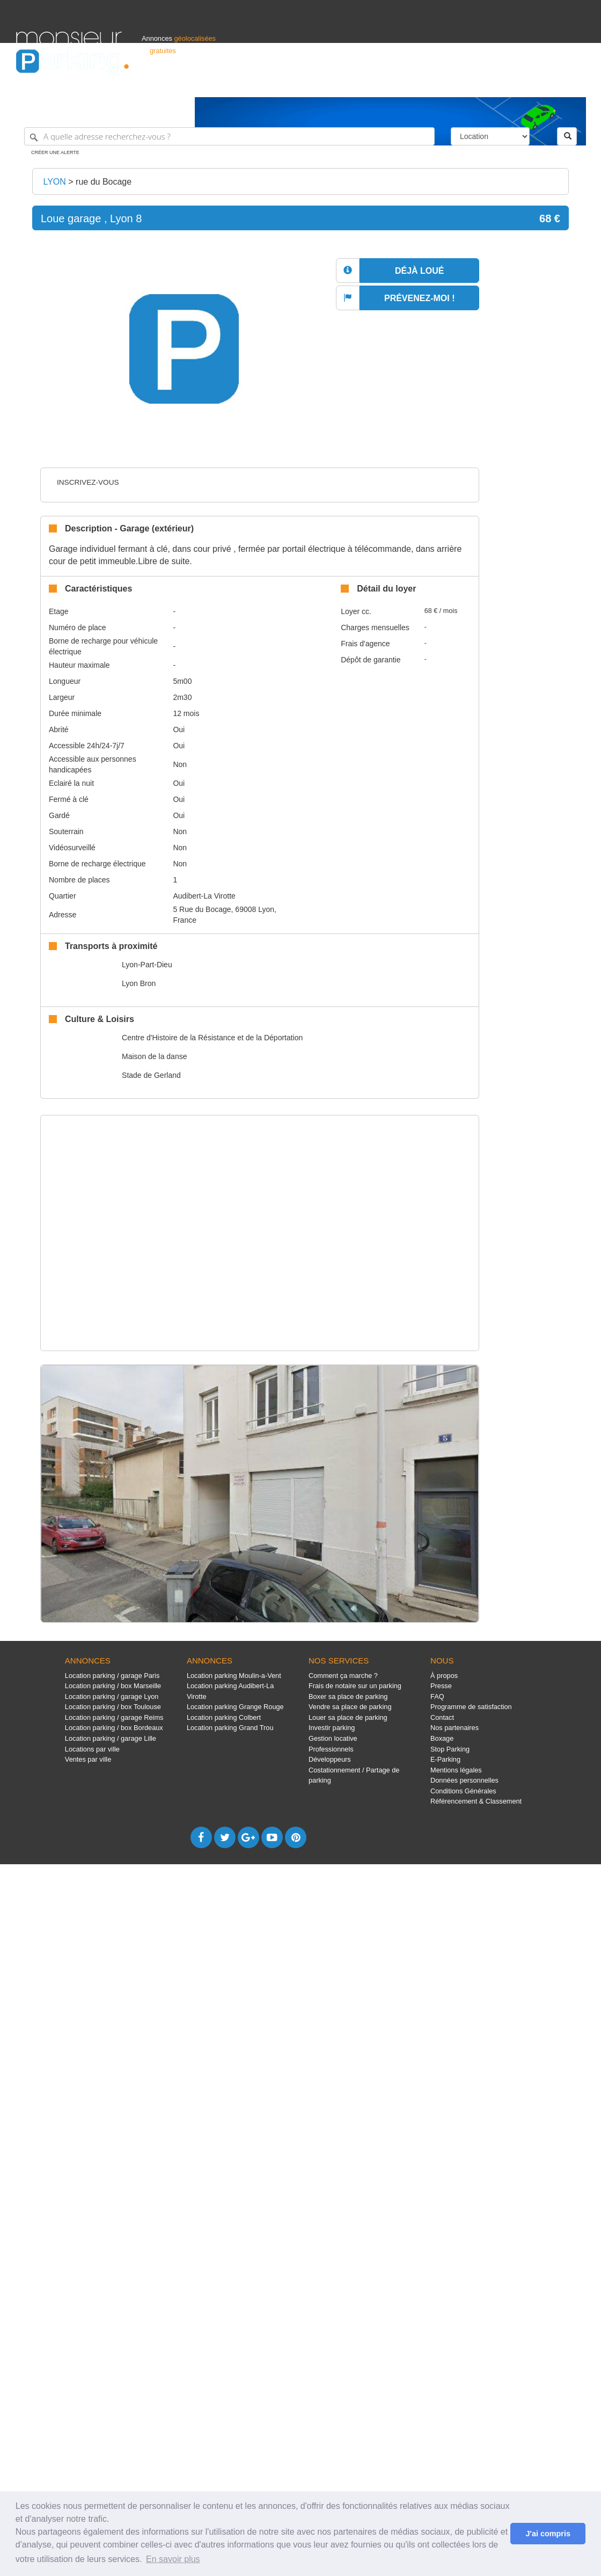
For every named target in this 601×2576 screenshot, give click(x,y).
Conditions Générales (463, 1791)
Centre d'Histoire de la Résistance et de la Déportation (212, 1037)
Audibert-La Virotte (204, 896)
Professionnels (407, 84)
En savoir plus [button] (173, 2559)
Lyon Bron (139, 983)
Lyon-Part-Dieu (147, 964)
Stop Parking (450, 1749)
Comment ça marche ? (343, 1676)
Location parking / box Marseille (113, 1686)
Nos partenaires (454, 1728)
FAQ (437, 1696)
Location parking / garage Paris (112, 1676)
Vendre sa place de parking (350, 1707)
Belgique (545, 84)
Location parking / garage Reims (114, 1717)
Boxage (441, 1738)
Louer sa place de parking (348, 1717)
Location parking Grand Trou (230, 1728)
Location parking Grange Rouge (235, 1707)
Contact (442, 1717)
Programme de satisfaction (471, 1707)
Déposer (486, 84)
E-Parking (445, 1759)
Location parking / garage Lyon (112, 1696)
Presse (441, 1686)
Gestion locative (333, 1738)
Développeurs (330, 1759)
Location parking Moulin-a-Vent (234, 1676)
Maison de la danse (154, 1056)
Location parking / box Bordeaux (114, 1728)
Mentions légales (456, 1770)
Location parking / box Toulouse (113, 1707)
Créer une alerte (55, 152)
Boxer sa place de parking (348, 1696)
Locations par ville (92, 1749)
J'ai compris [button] (547, 2533)
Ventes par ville (88, 1759)
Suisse (575, 84)
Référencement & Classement (476, 1801)
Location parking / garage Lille (110, 1738)
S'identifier (451, 84)
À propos (444, 1676)
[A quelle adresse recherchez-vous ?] (229, 136)
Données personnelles (464, 1780)
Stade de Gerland (151, 1075)
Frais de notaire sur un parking (355, 1686)
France (515, 84)
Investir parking (332, 1728)
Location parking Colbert (224, 1717)
